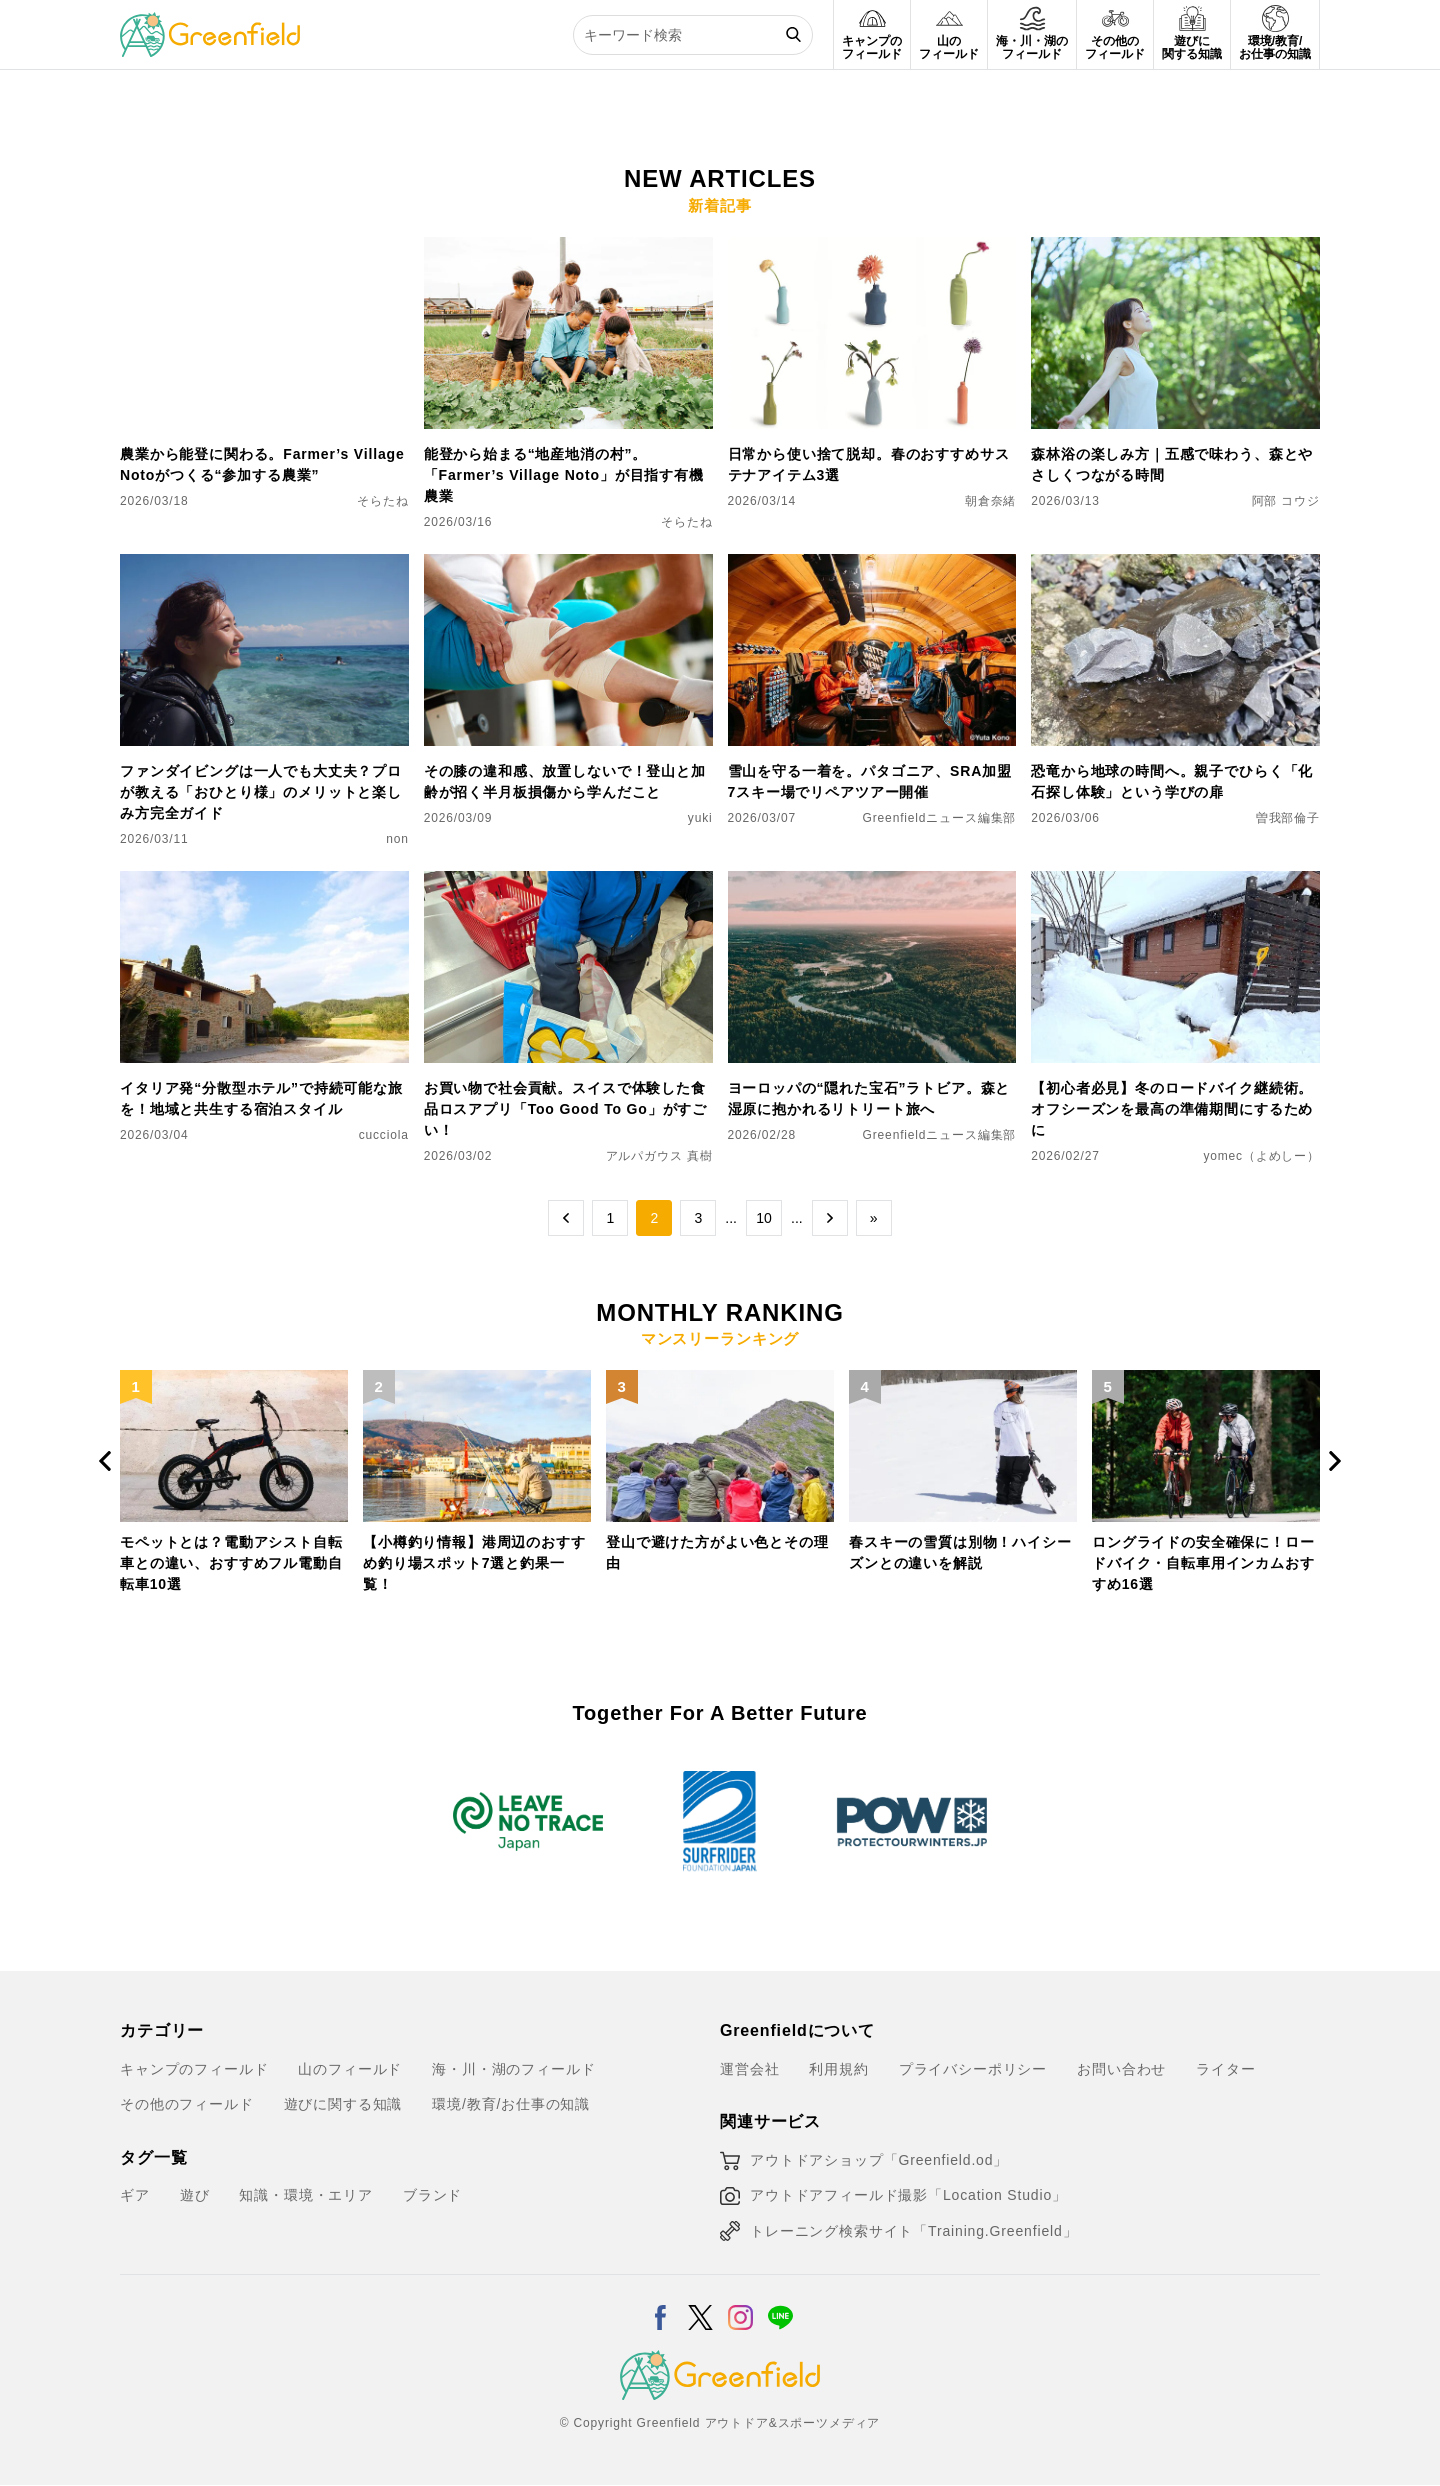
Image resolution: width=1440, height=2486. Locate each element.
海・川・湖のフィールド (513, 2069)
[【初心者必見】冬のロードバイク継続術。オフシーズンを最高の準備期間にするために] (1175, 883)
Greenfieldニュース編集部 (940, 818)
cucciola (384, 1135)
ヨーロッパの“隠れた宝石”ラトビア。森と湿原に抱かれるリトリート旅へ (869, 1098)
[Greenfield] (210, 24)
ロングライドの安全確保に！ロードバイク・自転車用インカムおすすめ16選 (1203, 1563)
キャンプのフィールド (194, 2069)
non (397, 839)
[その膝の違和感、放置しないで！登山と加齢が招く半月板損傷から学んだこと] (568, 566)
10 (764, 1218)
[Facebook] (660, 2305)
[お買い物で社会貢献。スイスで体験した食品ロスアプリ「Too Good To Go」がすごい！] (568, 883)
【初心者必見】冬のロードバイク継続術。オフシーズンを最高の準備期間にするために (1172, 1109)
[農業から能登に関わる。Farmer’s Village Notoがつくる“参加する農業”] (264, 249)
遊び (195, 2195)
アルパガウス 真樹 (659, 1156)
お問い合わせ (1121, 2069)
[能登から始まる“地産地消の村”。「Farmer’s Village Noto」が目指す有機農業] (568, 249)
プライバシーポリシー (973, 2069)
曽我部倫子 (1288, 818)
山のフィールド (350, 2069)
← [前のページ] (566, 1218)
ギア (135, 2195)
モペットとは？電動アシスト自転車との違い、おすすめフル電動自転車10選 (231, 1563)
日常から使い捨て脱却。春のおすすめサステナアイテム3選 (869, 464)
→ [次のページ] (830, 1218)
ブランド (432, 2195)
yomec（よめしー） (1261, 1156)
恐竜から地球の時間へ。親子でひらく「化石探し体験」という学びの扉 (1172, 781)
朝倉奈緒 (990, 501)
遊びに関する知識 (343, 2104)
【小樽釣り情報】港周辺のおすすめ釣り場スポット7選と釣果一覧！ (474, 1563)
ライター (1225, 2069)
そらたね (382, 501)
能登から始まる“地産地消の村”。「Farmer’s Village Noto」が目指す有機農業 (564, 475)
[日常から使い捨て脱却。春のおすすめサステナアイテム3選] (872, 249)
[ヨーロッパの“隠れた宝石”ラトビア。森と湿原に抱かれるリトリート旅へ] (872, 883)
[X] (700, 2305)
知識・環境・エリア (306, 2195)
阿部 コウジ (1286, 501)
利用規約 (838, 2069)
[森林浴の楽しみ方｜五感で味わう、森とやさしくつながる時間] (1175, 249)
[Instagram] (740, 2305)
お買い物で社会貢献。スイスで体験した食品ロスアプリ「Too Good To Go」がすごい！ (565, 1109)
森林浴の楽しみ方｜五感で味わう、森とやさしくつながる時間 (1172, 464)
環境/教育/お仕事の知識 (511, 2104)
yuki (700, 818)
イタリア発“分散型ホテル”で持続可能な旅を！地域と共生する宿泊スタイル (261, 1098)
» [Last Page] (874, 1218)
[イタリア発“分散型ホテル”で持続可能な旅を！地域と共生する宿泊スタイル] (264, 883)
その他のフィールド (187, 2104)
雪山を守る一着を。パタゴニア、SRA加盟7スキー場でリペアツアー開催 (870, 781)
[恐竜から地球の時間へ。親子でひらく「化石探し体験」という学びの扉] (1175, 566)
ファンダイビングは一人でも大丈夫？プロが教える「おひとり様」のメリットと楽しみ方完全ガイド (261, 792)
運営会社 (749, 2069)
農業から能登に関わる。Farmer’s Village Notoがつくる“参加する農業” (262, 464)
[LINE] (780, 2305)
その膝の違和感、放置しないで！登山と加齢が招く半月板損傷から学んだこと (565, 781)
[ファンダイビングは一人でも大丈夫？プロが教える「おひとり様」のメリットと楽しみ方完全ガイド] (264, 566)
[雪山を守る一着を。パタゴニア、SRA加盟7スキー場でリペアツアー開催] (872, 566)
